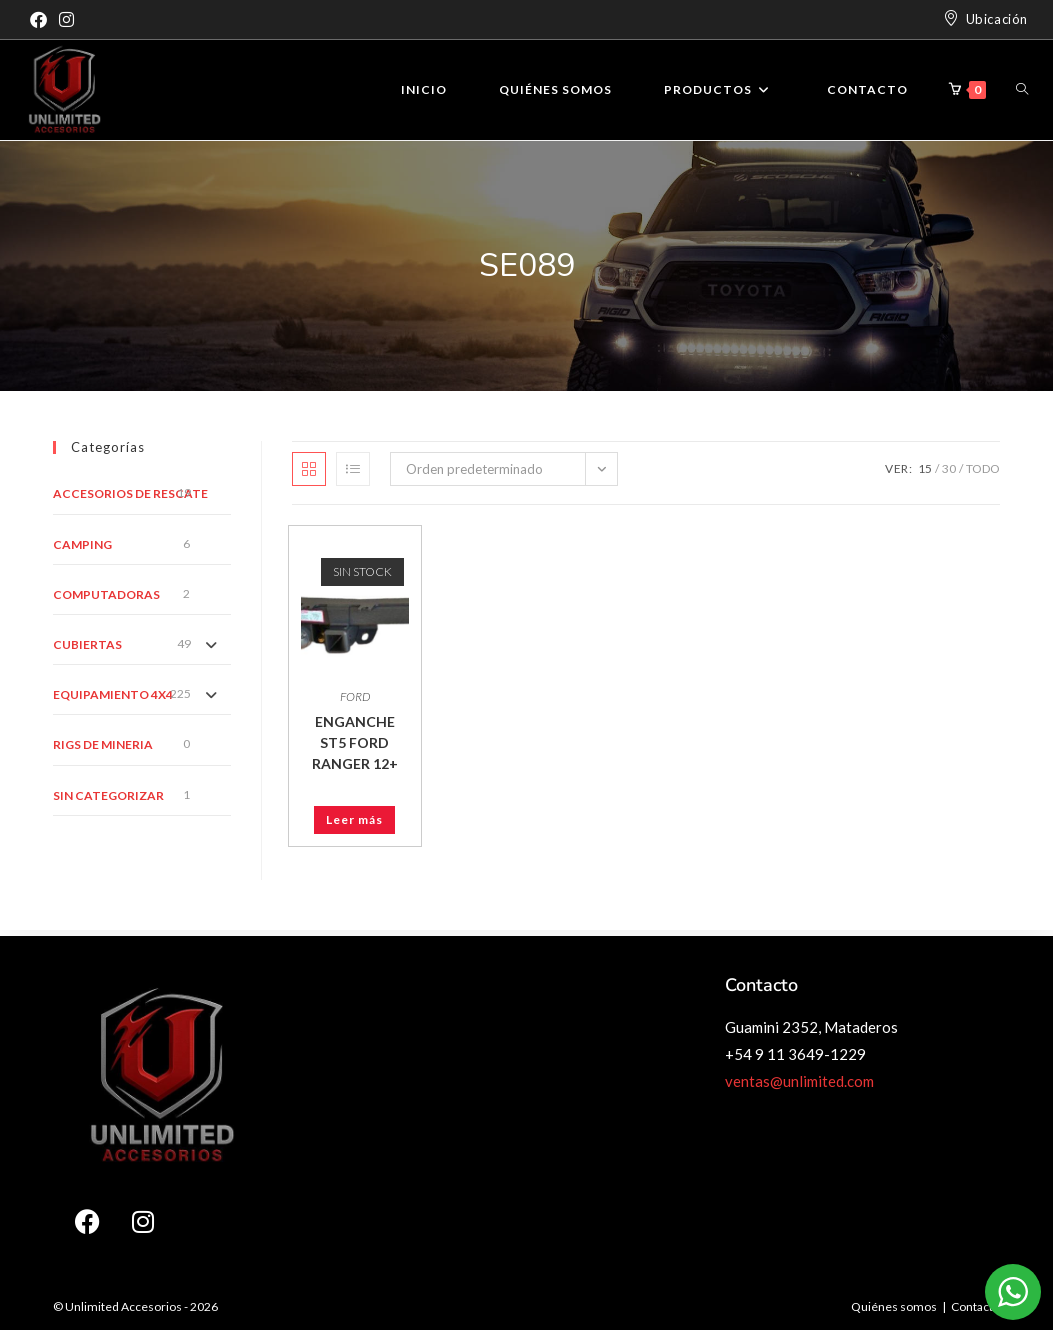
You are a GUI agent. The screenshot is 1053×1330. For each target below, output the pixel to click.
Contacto (975, 1306)
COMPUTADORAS (106, 594)
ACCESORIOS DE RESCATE (130, 493)
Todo (983, 468)
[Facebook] (41, 20)
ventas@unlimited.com (799, 1081)
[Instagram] (66, 20)
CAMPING (82, 544)
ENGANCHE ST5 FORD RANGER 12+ (355, 742)
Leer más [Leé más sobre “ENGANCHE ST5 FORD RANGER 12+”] (354, 819)
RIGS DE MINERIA (103, 744)
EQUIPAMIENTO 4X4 (113, 694)
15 (925, 468)
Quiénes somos (894, 1306)
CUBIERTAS (87, 644)
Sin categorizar (108, 795)
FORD (355, 696)
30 (949, 468)
